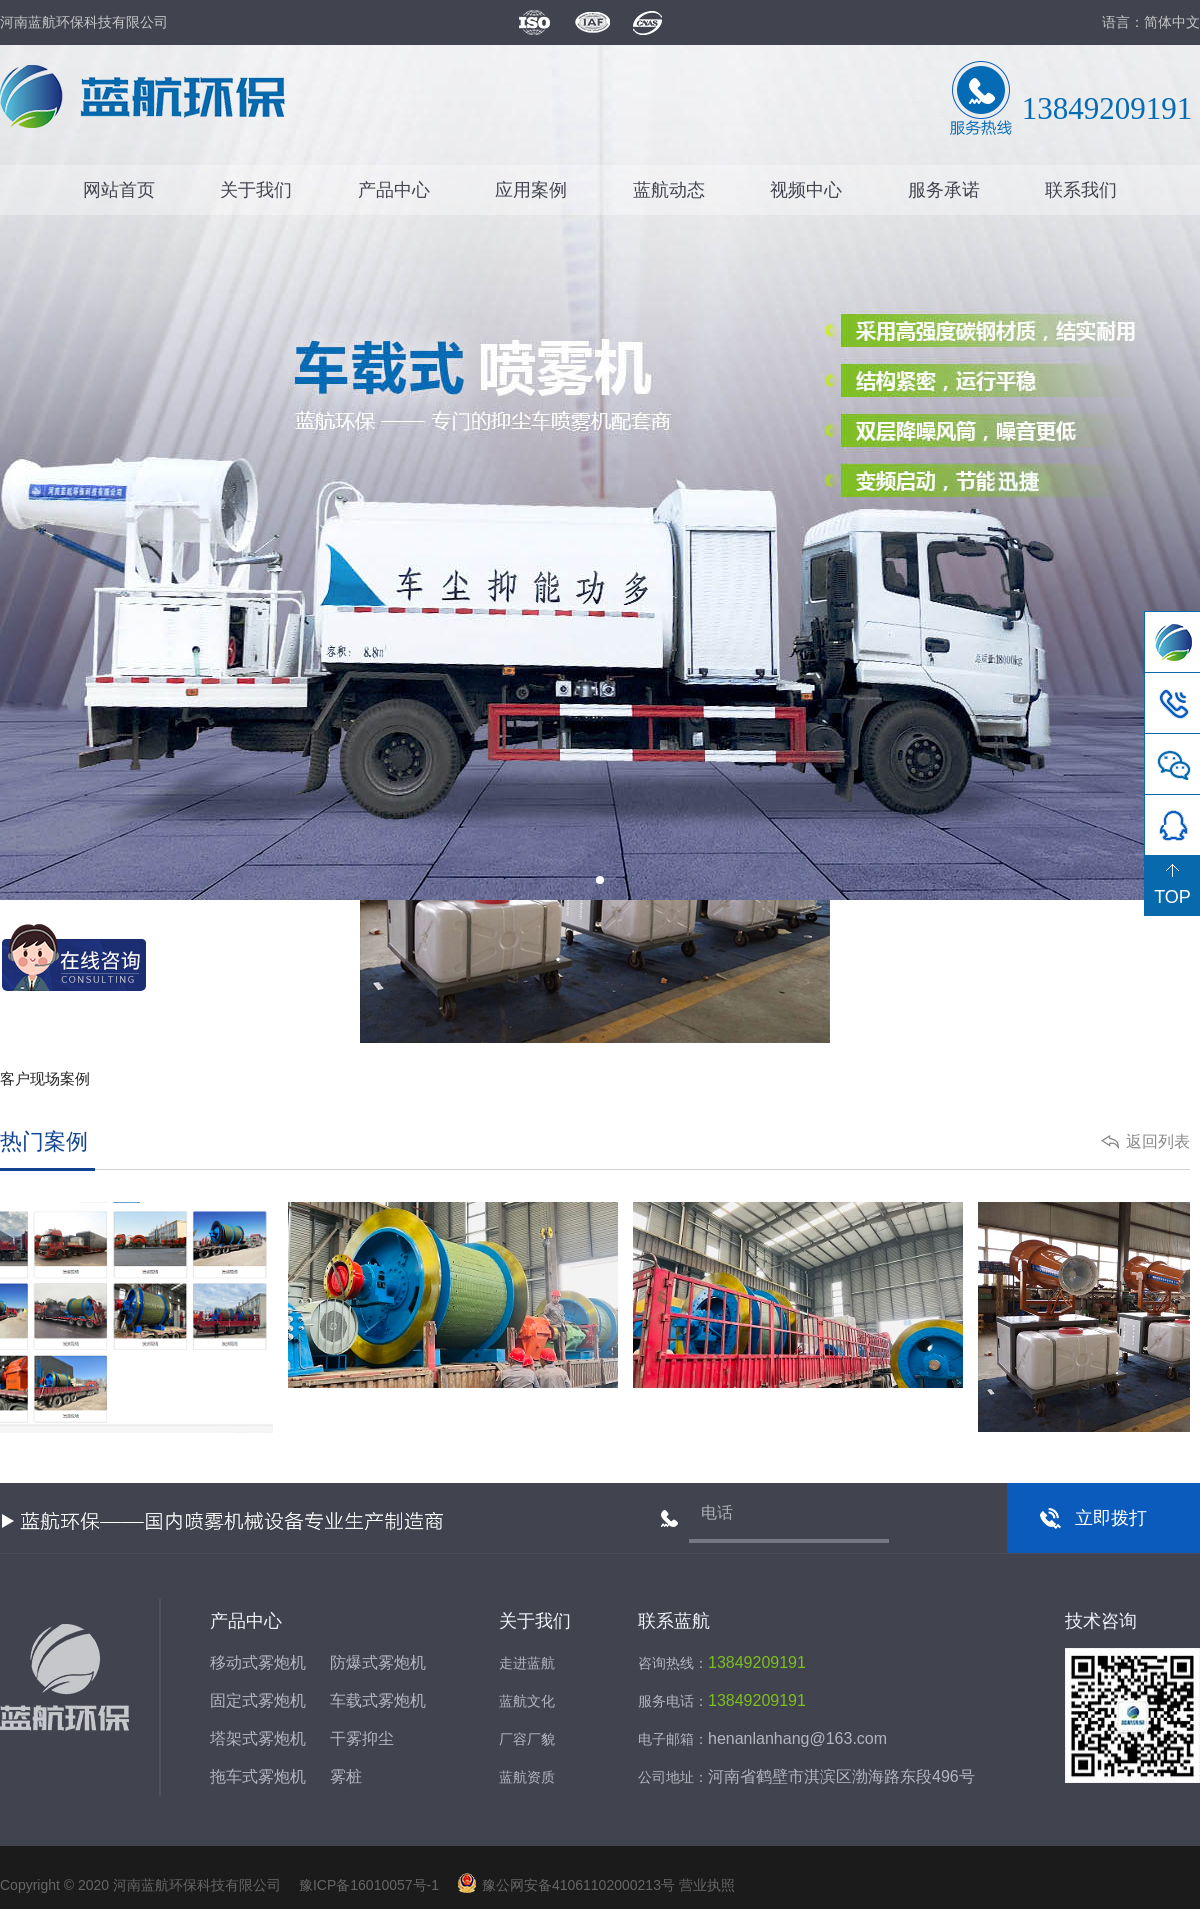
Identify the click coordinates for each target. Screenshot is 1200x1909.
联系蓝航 (674, 1621)
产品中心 (394, 190)
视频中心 (806, 190)
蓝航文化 (527, 1701)
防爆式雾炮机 (378, 1662)
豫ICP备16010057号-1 (367, 1885)
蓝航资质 (527, 1777)
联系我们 (1081, 190)
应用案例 (531, 190)
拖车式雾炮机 (258, 1776)
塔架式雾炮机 (258, 1738)
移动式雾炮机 (258, 1662)
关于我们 (256, 190)
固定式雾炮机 (258, 1700)
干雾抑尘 (362, 1738)
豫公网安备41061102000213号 (566, 1885)
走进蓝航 (527, 1663)
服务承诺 (944, 190)
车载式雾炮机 (378, 1700)
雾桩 (346, 1776)
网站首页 (119, 190)
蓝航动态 (669, 190)
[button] (600, 880)
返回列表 (1158, 1141)
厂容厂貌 (527, 1739)
